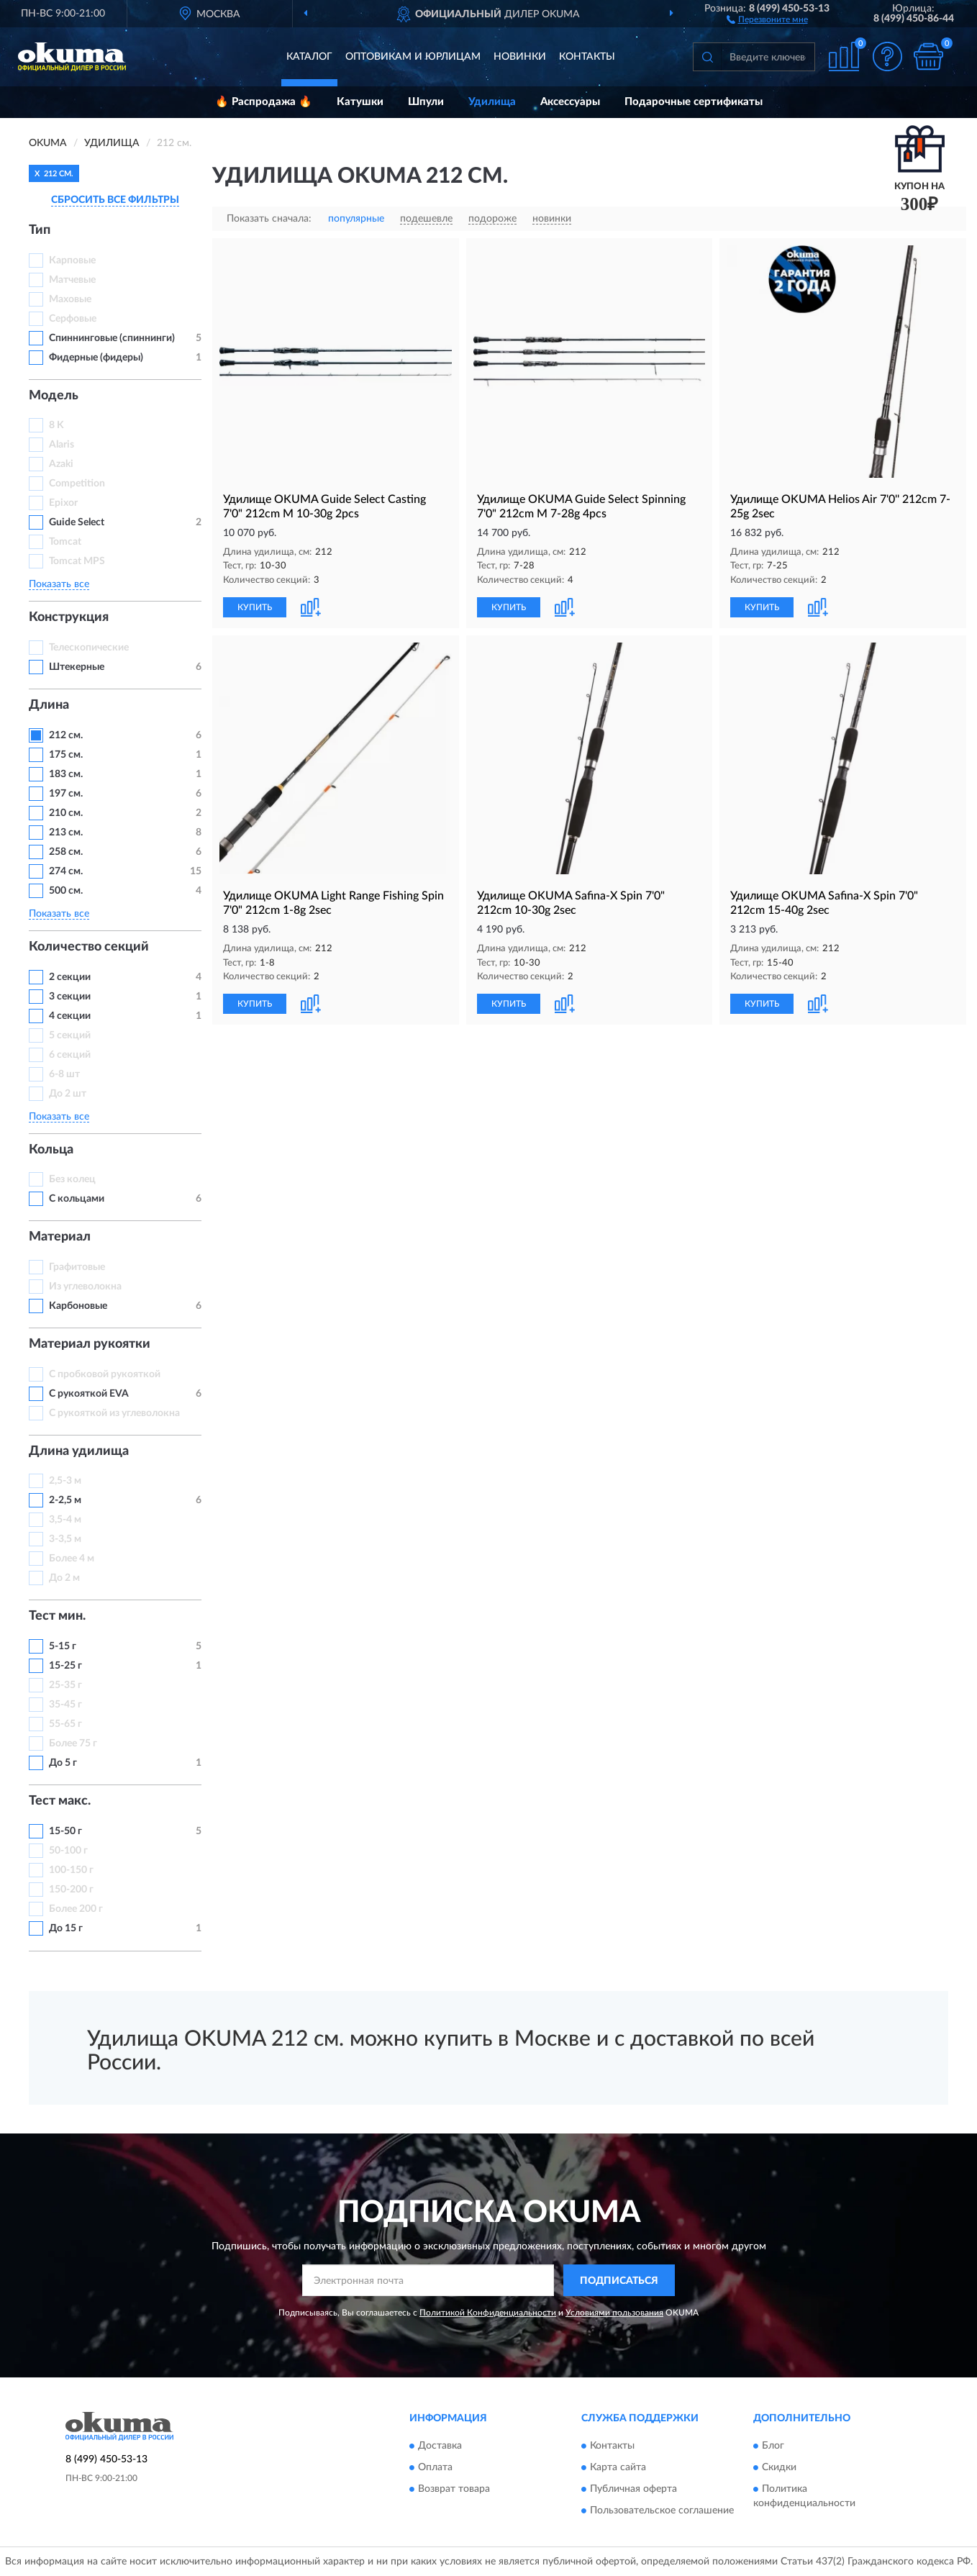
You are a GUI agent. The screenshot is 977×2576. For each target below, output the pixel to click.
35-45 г (65, 1705)
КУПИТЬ (254, 607)
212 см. (66, 735)
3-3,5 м (65, 1539)
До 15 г (66, 1928)
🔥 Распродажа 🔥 (263, 101)
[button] (767, 18)
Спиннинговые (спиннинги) (112, 338)
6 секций (70, 1055)
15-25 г (65, 1666)
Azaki (62, 464)
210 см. (66, 813)
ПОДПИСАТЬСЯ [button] (619, 2281)
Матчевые (72, 280)
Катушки (360, 101)
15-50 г (65, 1831)
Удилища (492, 101)
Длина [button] (49, 705)
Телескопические (89, 648)
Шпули (426, 101)
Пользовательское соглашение (662, 2510)
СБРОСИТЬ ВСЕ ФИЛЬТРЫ (115, 200)
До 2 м (64, 1578)
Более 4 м (71, 1559)
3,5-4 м (65, 1520)
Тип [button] (39, 230)
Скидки (779, 2467)
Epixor (63, 503)
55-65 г (65, 1724)
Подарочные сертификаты (693, 101)
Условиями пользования (614, 2312)
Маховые (70, 299)
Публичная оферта (633, 2489)
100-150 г (71, 1870)
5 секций (70, 1035)
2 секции (70, 977)
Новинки (520, 57)
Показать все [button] (59, 584)
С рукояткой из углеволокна (114, 1413)
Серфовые (72, 319)
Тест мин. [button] (57, 1616)
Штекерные (76, 667)
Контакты (587, 57)
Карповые (72, 260)
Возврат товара (454, 2489)
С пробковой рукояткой (104, 1374)
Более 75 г (73, 1743)
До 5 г (63, 1763)
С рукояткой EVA (89, 1394)
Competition (77, 484)
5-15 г (62, 1646)
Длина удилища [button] (79, 1451)
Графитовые (77, 1267)
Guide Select (76, 522)
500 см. (66, 891)
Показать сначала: (269, 219)
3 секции (70, 997)
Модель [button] (53, 395)
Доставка (440, 2446)
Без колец (72, 1179)
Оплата (435, 2467)
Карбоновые (78, 1306)
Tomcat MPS (77, 561)
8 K (56, 425)
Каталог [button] (309, 57)
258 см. (66, 852)
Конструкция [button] (69, 617)
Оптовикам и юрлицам (413, 57)
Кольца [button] (51, 1149)
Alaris (62, 445)
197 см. (66, 794)
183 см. (66, 774)
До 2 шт (67, 1094)
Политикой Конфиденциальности (487, 2312)
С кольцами (76, 1199)
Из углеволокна (85, 1287)
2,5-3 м (65, 1481)
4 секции (70, 1016)
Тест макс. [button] (60, 1801)
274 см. (66, 871)
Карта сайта (618, 2467)
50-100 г (68, 1851)
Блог (773, 2446)
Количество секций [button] (89, 946)
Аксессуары (570, 101)
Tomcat (65, 542)
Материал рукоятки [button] (89, 1344)
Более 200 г (76, 1909)
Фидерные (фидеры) (96, 358)
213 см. (66, 832)
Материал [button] (60, 1236)
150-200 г (71, 1890)
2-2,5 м (65, 1500)
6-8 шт (64, 1074)
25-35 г (65, 1685)
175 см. (66, 755)
